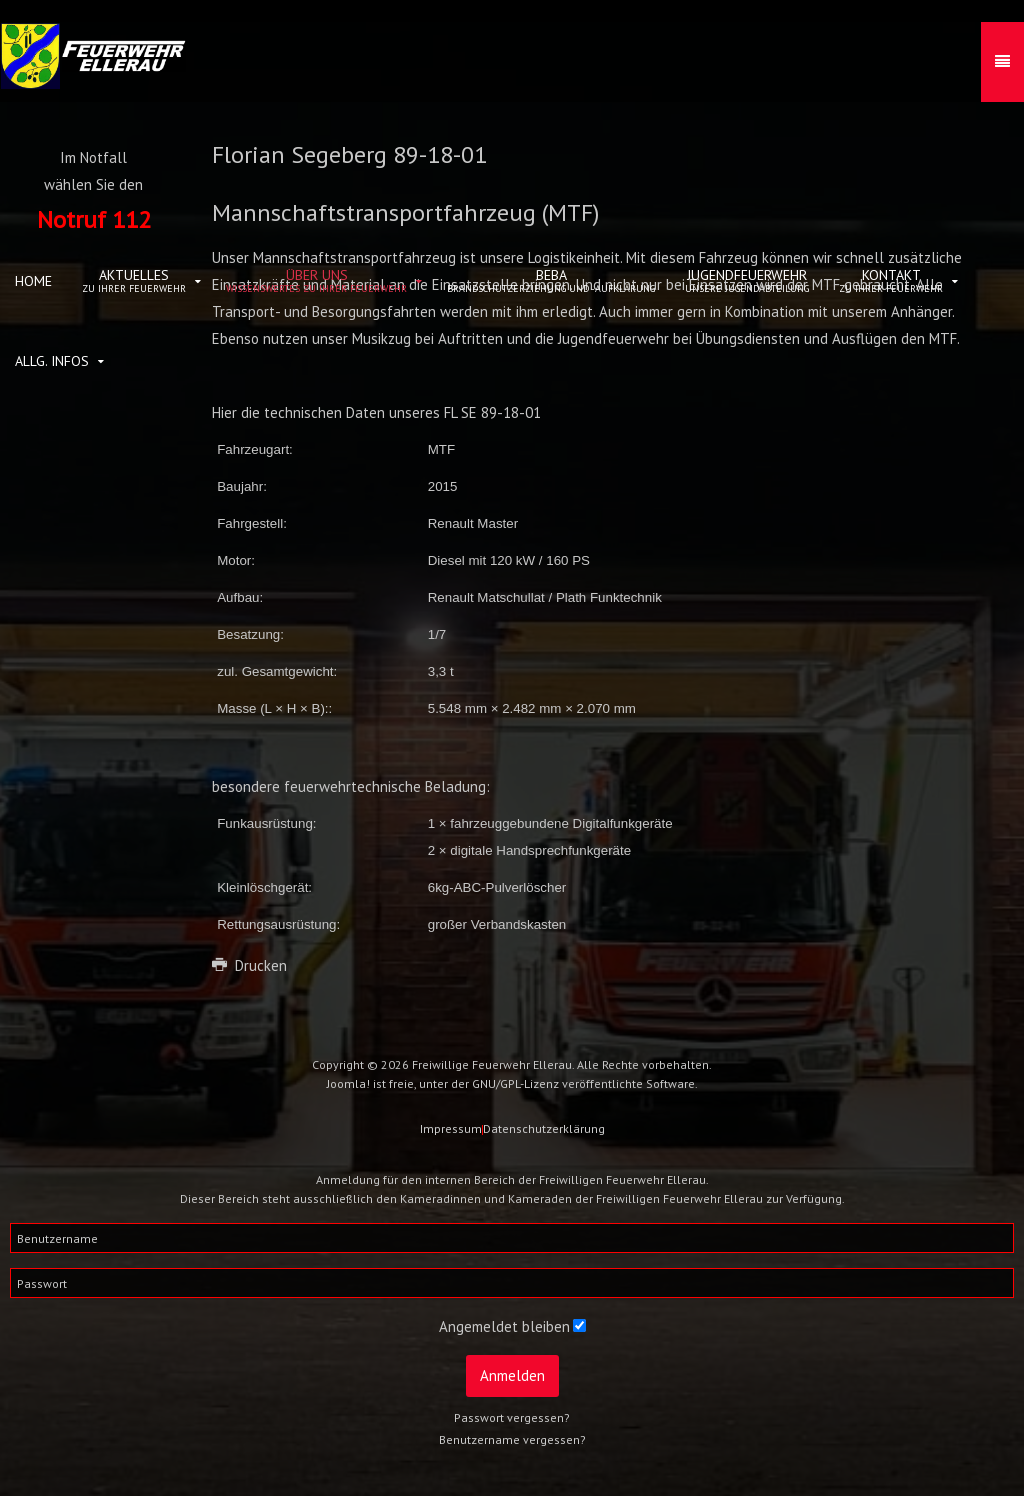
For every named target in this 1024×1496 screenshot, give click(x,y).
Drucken (249, 965)
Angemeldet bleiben (504, 1326)
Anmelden (512, 1375)
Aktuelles (134, 280)
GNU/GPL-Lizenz (515, 1083)
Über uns (316, 280)
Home (33, 281)
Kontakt (891, 280)
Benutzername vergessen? (512, 1439)
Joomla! (348, 1083)
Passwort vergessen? (512, 1417)
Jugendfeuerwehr (747, 280)
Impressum (451, 1128)
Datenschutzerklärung (544, 1128)
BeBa (551, 280)
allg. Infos (52, 361)
